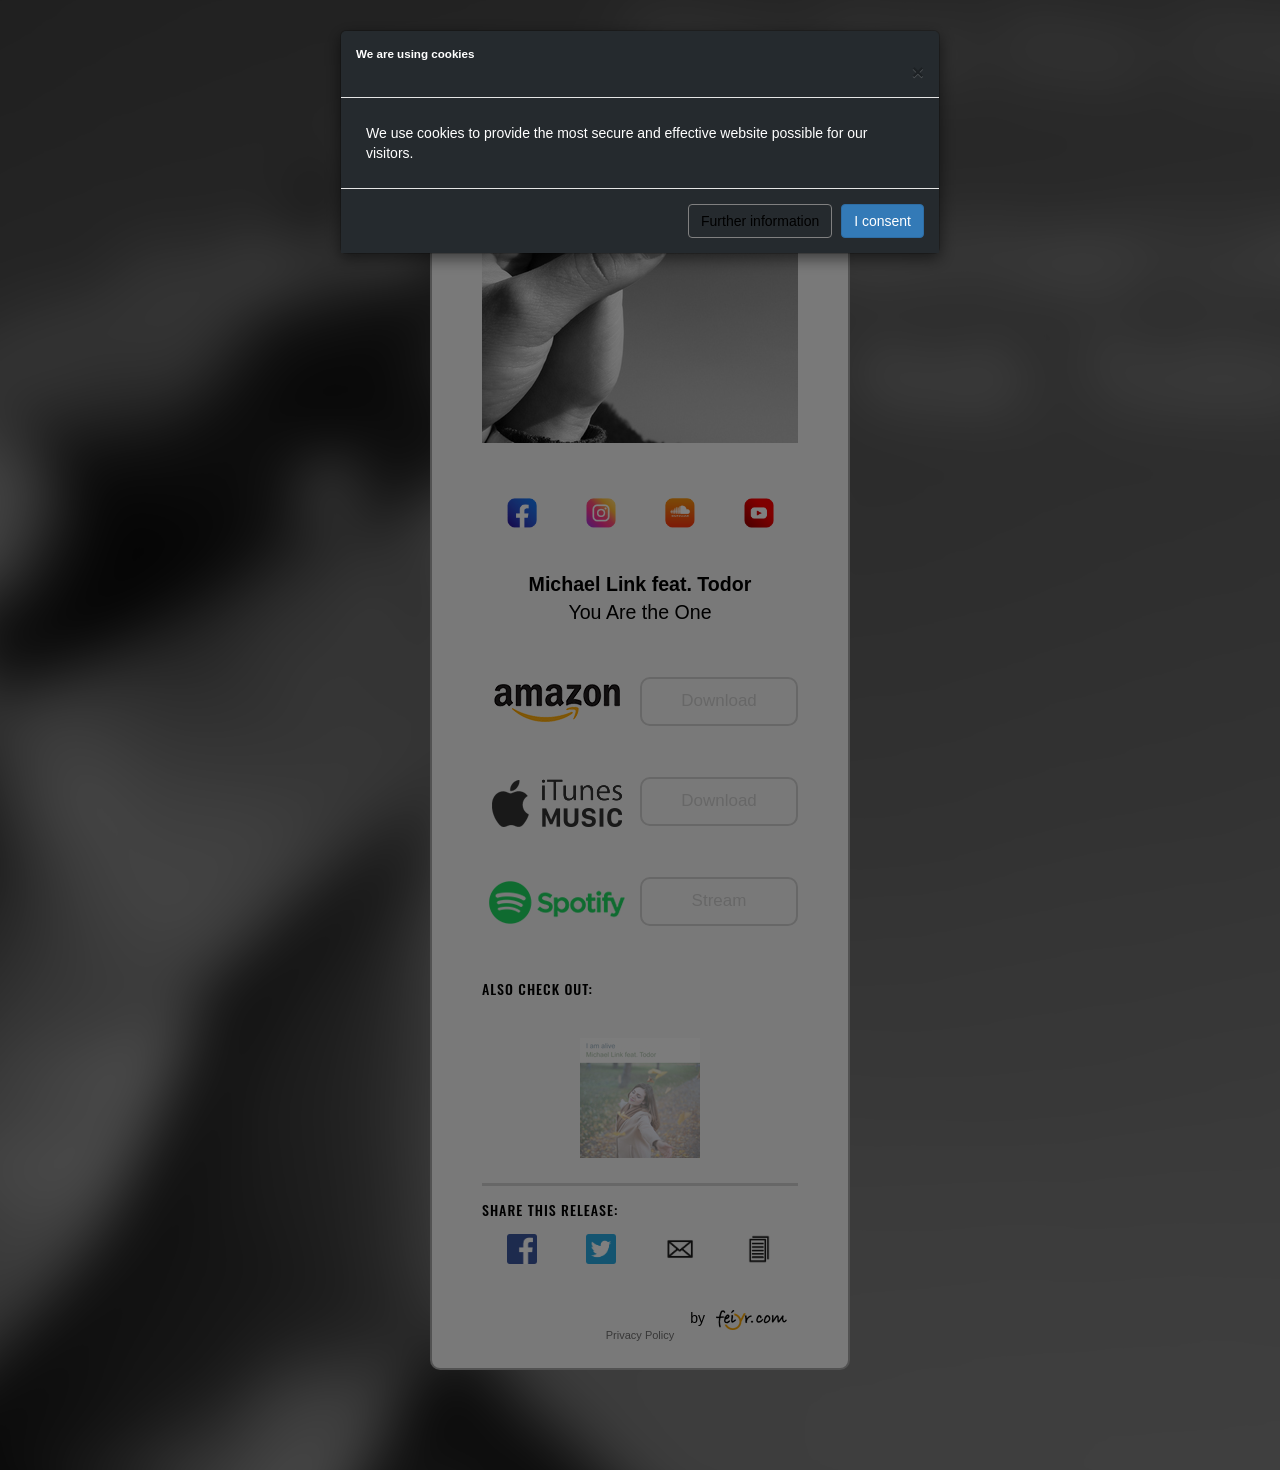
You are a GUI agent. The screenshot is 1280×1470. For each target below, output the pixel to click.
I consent (882, 221)
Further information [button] (760, 221)
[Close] (918, 71)
